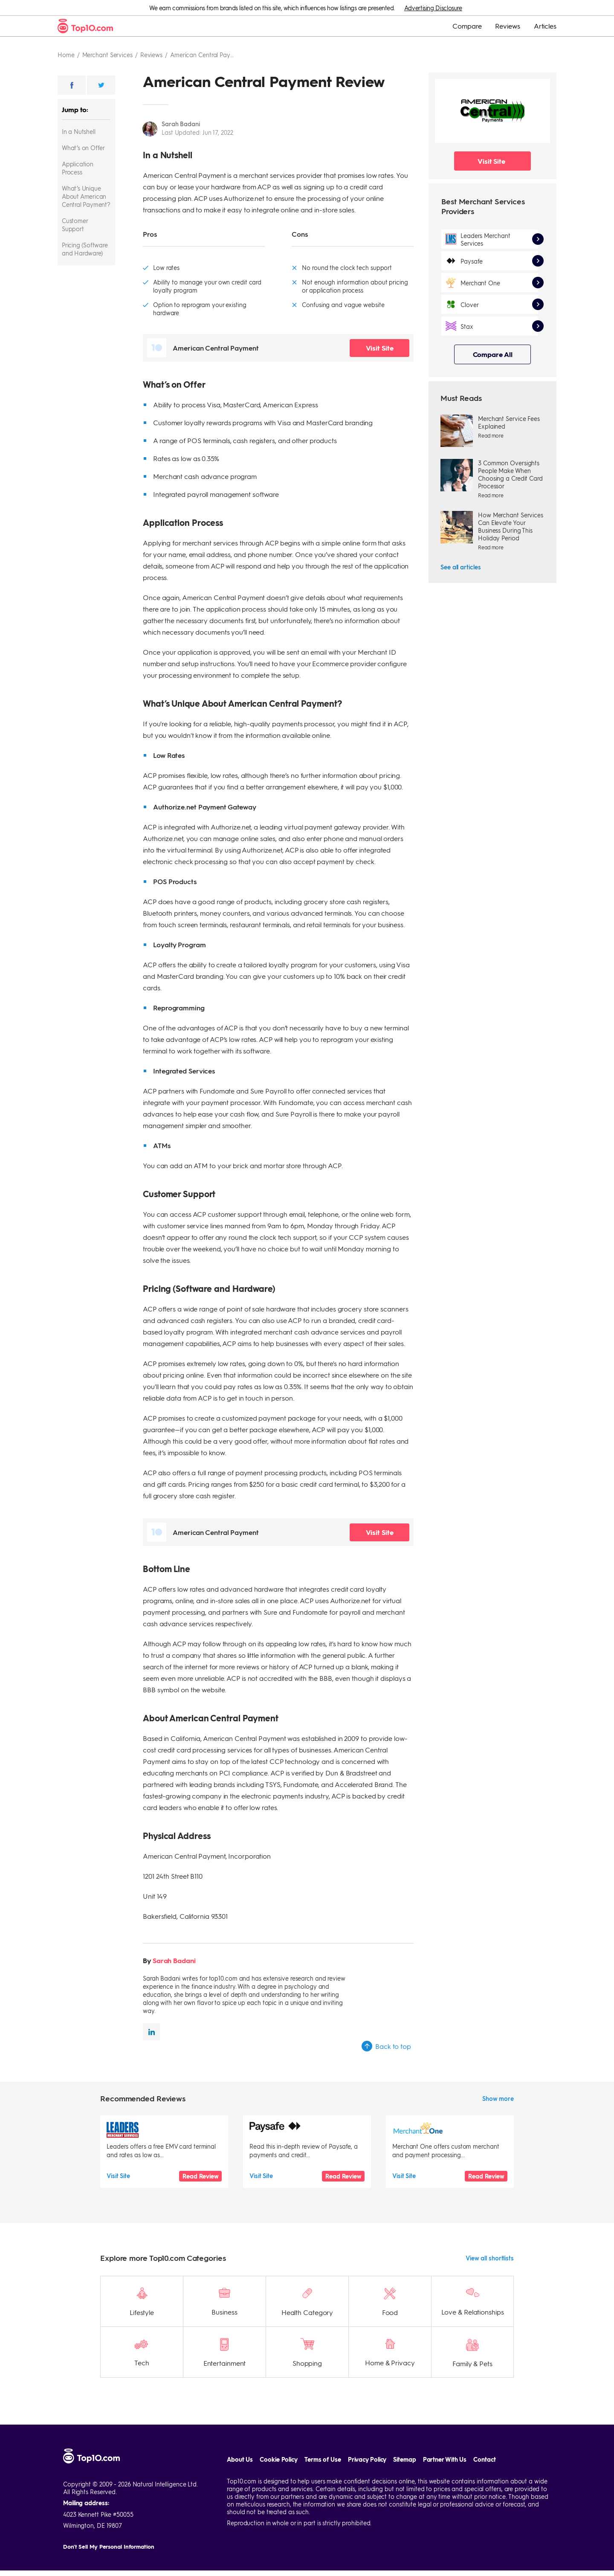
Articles (545, 26)
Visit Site (380, 347)
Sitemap (404, 2437)
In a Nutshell (78, 131)
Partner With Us (445, 2437)
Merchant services (107, 54)
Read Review (200, 2176)
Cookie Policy (279, 2437)
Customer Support (74, 224)
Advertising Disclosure (433, 8)
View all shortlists (490, 2235)
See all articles (460, 567)
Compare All (493, 354)
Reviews (507, 26)
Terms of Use (322, 2437)
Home (66, 54)
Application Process (77, 168)
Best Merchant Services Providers (483, 206)
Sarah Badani (181, 124)
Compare (466, 26)
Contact (484, 2437)
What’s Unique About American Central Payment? (86, 196)
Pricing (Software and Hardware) (85, 249)
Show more (498, 2098)
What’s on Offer (83, 147)
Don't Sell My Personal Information (108, 2524)
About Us (240, 2437)
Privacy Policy (367, 2437)
